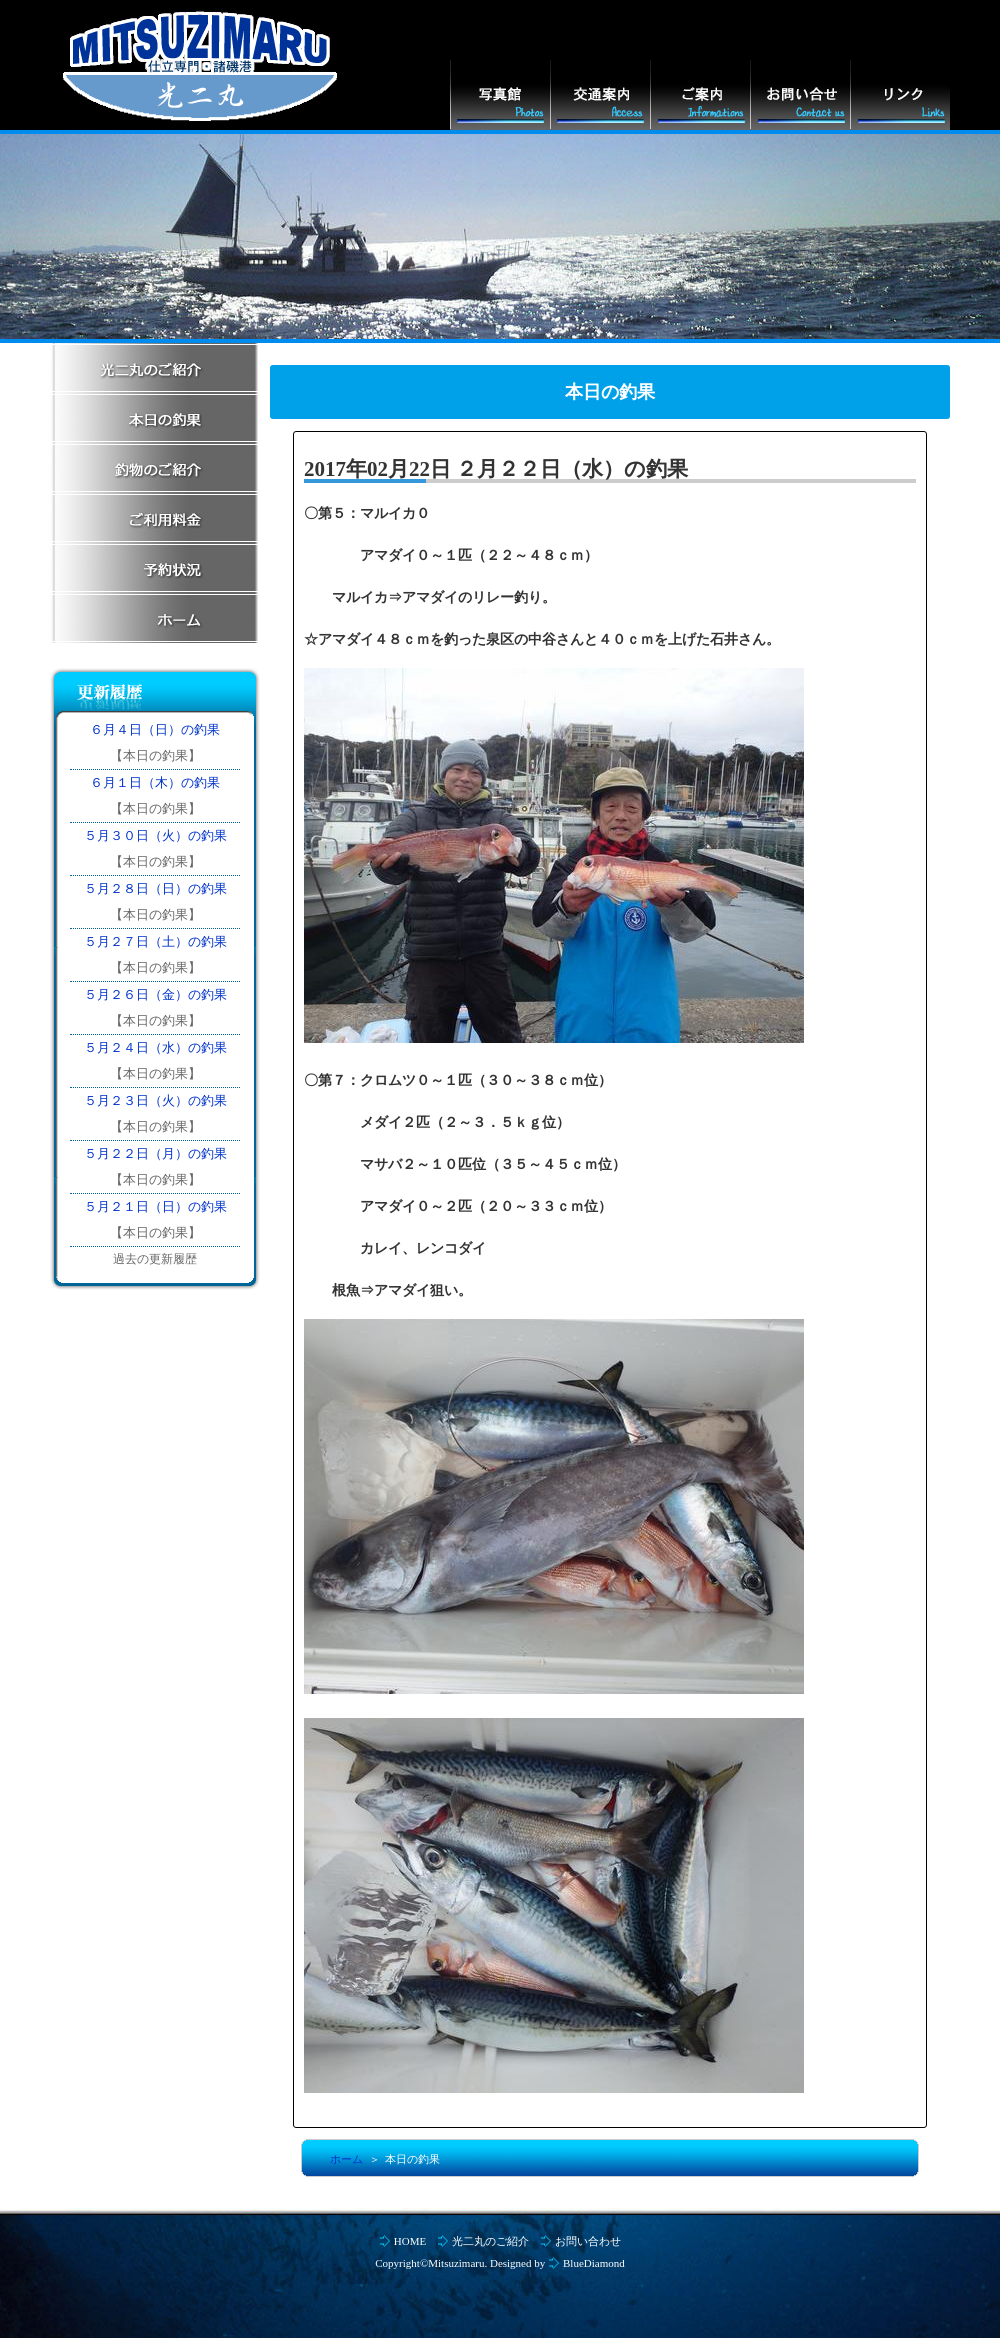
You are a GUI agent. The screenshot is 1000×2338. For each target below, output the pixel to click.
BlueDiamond (594, 2263)
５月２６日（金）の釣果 (155, 994)
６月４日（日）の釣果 (155, 729)
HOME (410, 2241)
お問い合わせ (588, 2241)
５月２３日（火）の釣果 (155, 1100)
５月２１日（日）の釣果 (155, 1206)
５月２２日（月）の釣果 (155, 1153)
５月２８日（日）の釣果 (155, 888)
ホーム (346, 2159)
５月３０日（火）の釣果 (155, 835)
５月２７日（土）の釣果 (155, 941)
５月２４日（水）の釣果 (155, 1047)
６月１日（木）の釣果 (155, 782)
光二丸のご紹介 (490, 2241)
